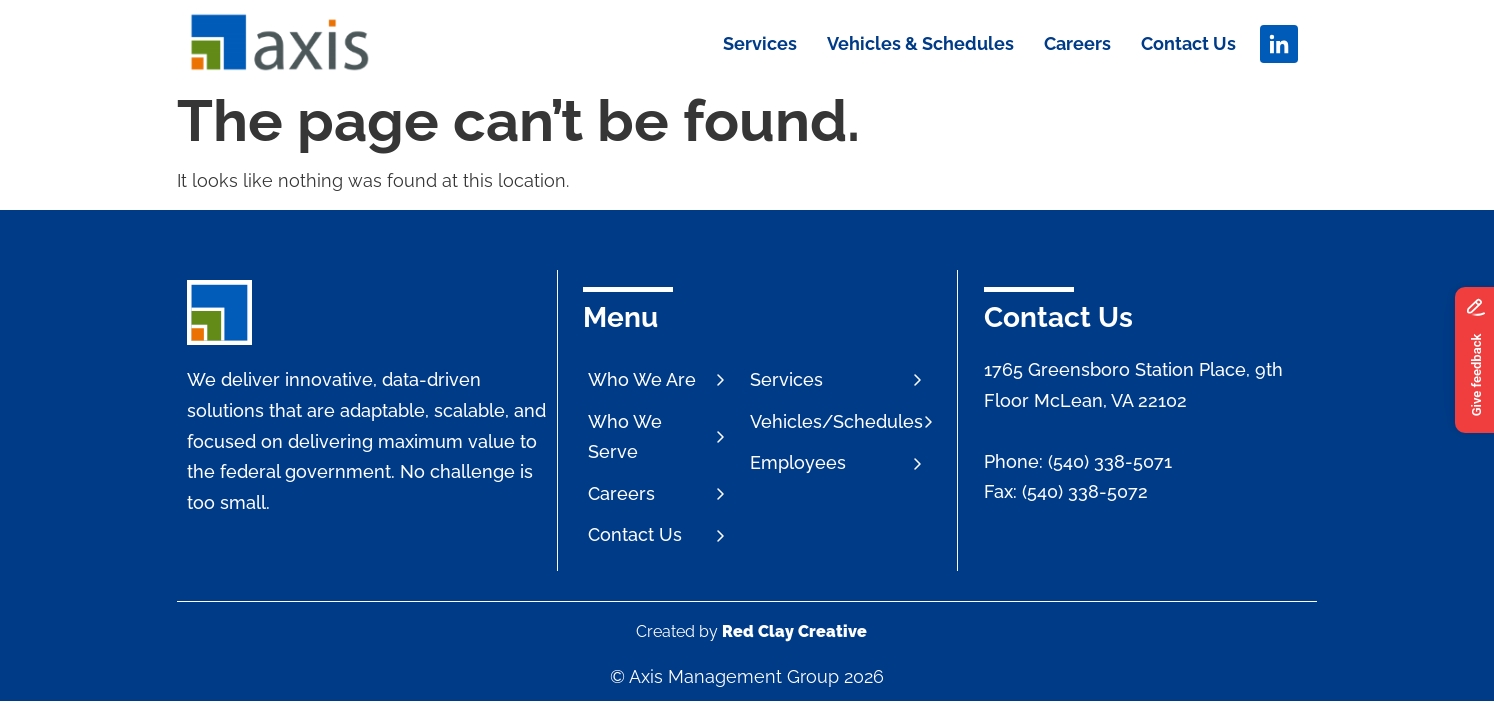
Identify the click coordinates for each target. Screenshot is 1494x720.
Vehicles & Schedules (920, 43)
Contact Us (1188, 43)
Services (760, 43)
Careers (1077, 43)
